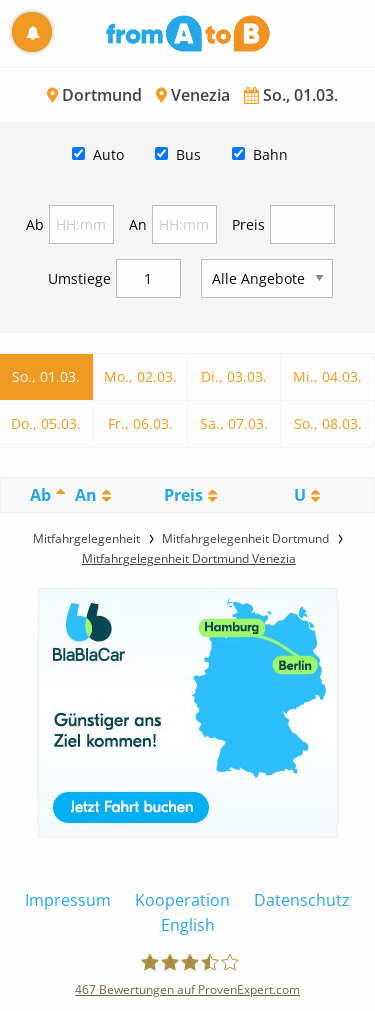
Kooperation (182, 900)
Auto (108, 154)
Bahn (270, 154)
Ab (35, 224)
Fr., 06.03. (140, 423)
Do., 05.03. (46, 423)
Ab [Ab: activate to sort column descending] (40, 495)
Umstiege (79, 278)
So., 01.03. (46, 376)
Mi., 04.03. (327, 376)
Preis (248, 224)
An (138, 224)
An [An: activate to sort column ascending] (86, 495)
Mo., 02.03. (140, 376)
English (188, 925)
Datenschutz (302, 900)
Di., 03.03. (234, 376)
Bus (188, 154)
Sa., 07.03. (234, 423)
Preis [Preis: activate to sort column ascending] (183, 495)
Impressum (68, 900)
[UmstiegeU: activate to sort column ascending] (307, 495)
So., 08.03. (328, 423)
